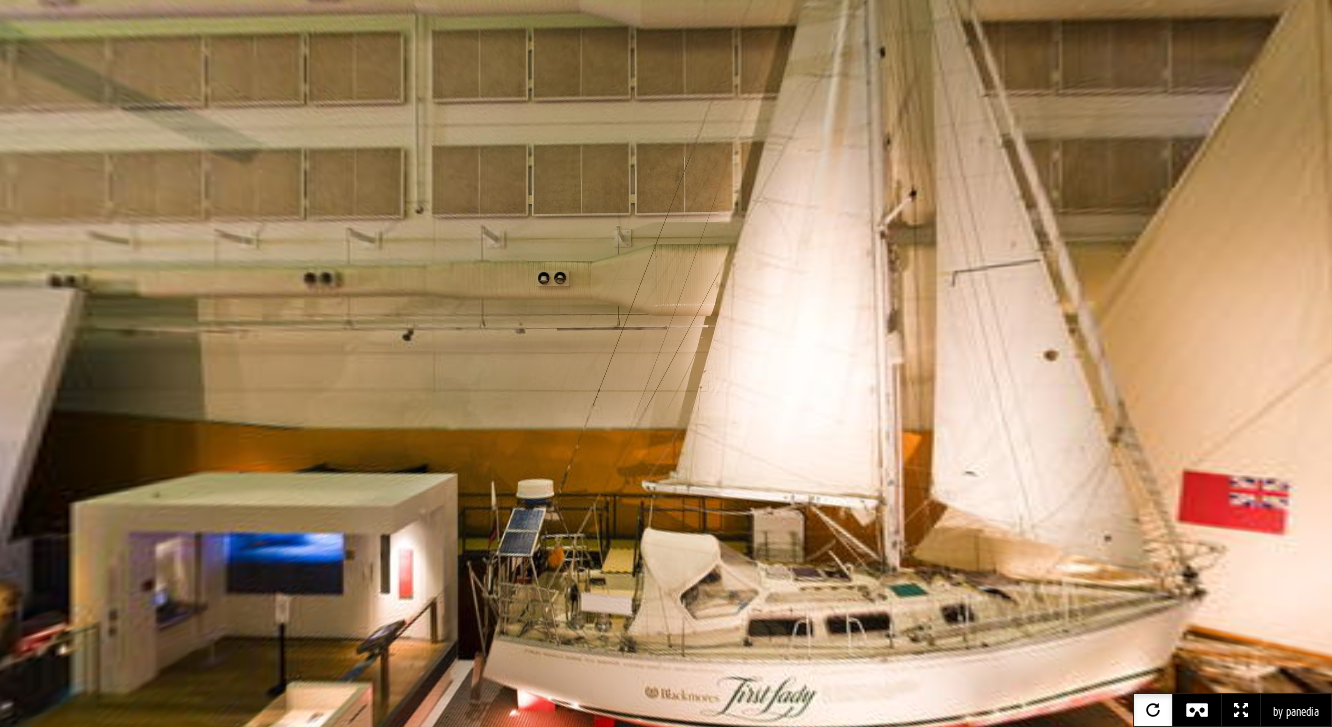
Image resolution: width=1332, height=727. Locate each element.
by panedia (1296, 712)
